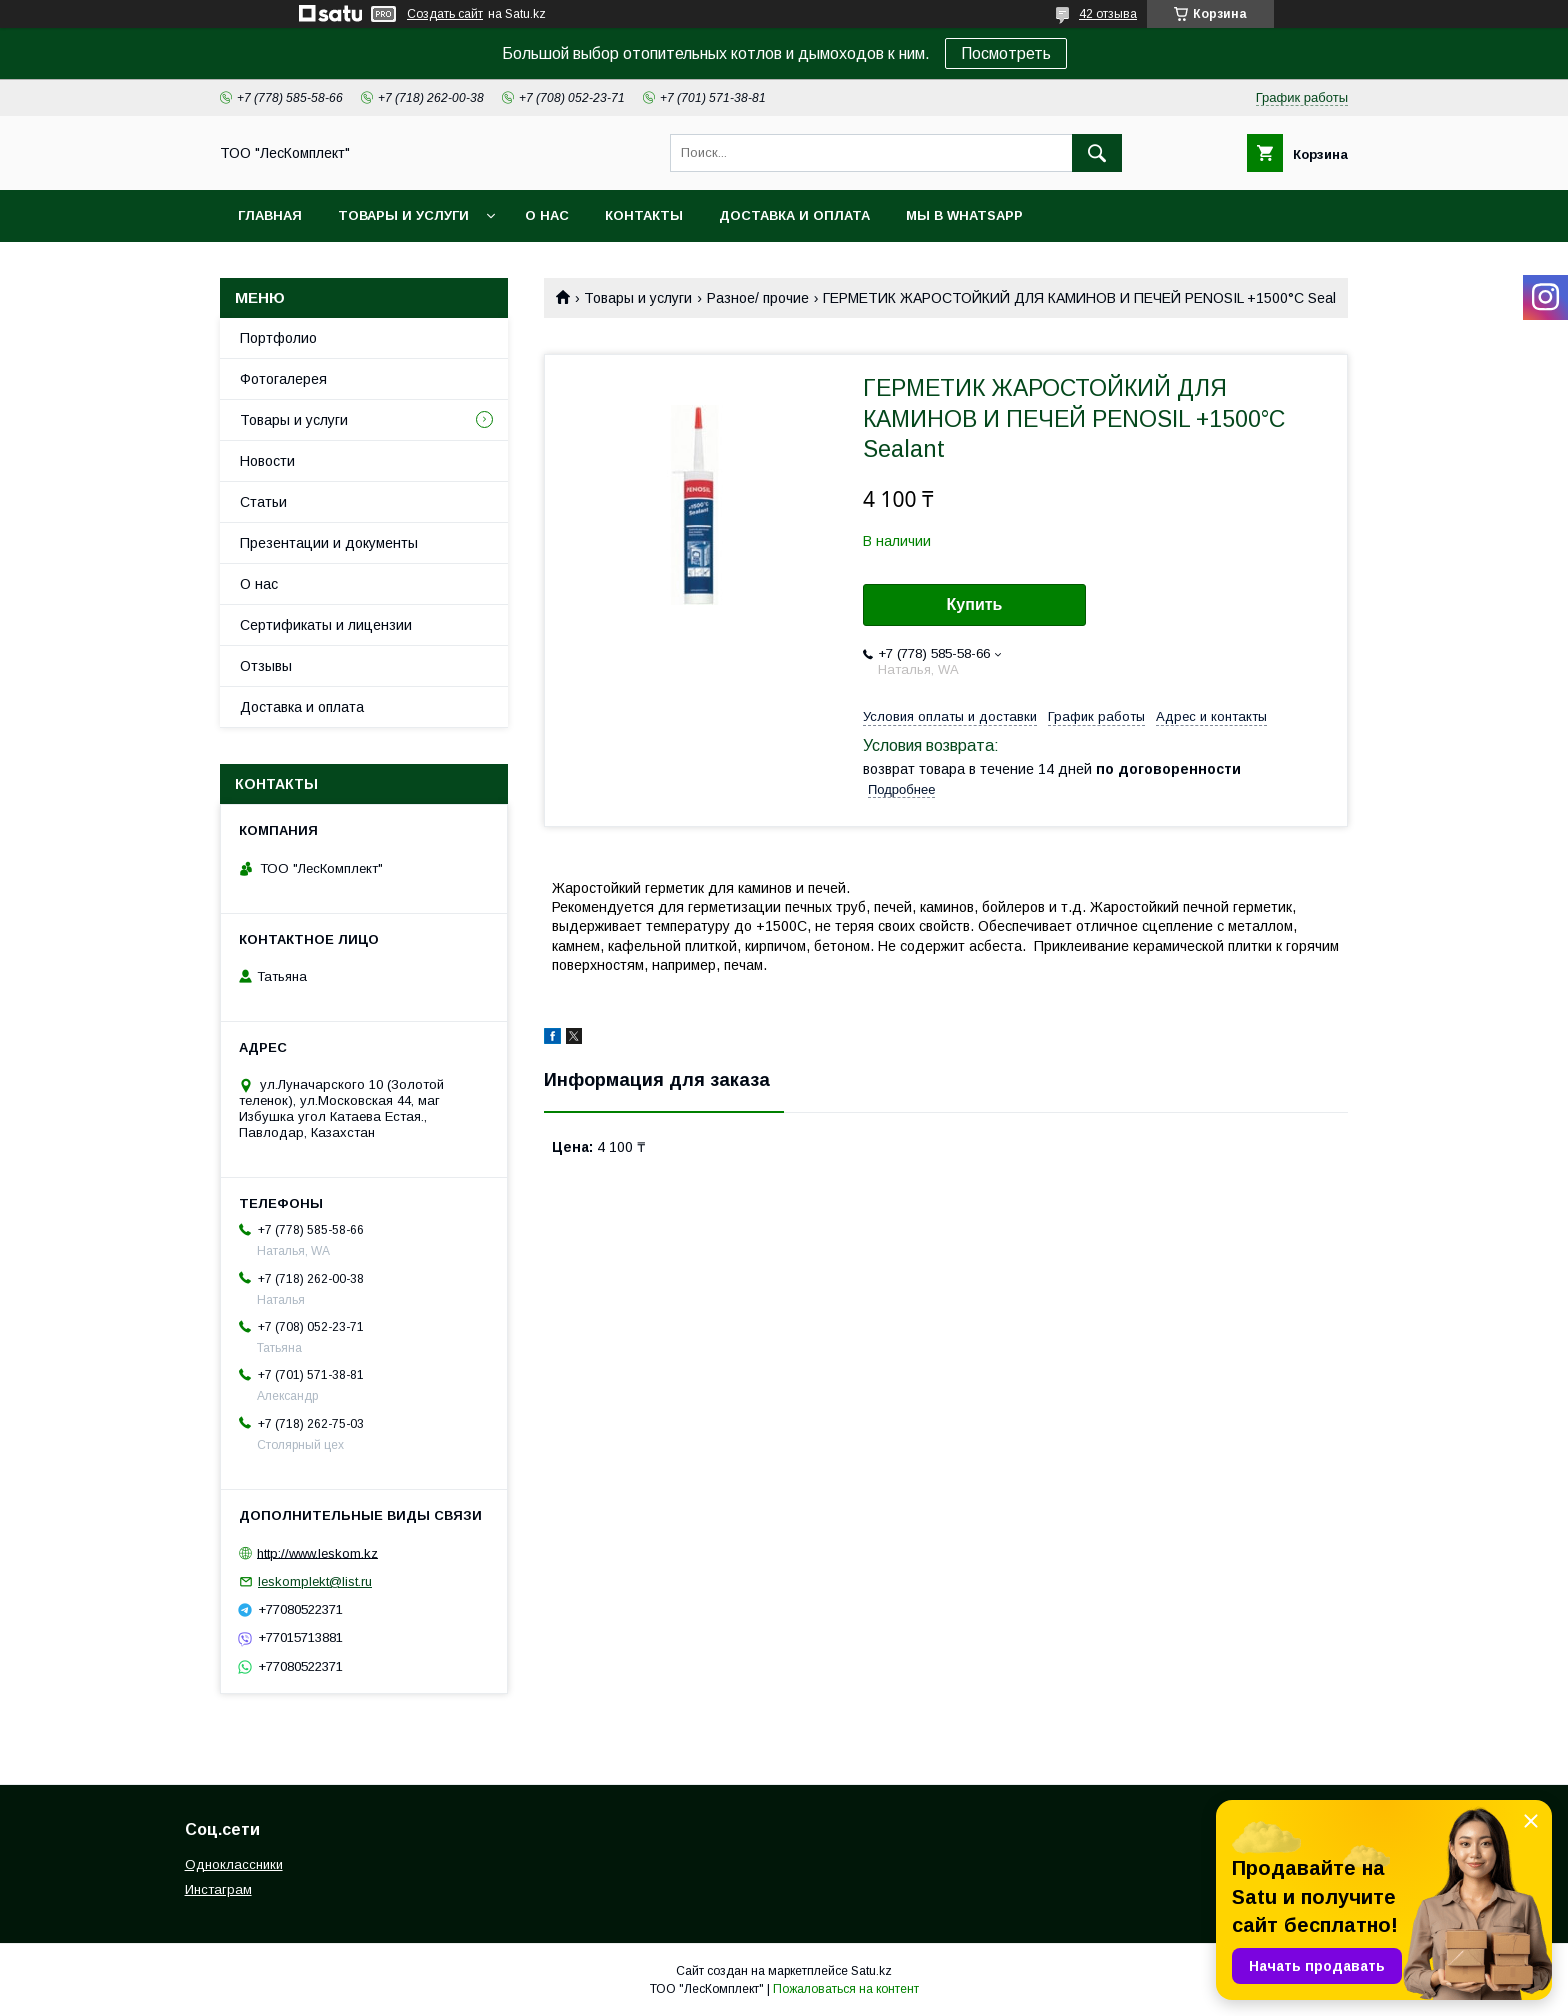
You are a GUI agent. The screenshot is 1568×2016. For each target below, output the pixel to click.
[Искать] (1097, 153)
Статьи (263, 502)
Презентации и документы (329, 543)
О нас (547, 215)
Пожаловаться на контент (846, 1989)
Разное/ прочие (758, 298)
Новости (267, 461)
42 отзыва (1108, 14)
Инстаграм (218, 1889)
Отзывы (266, 666)
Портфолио (278, 338)
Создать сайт (445, 14)
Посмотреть (1006, 53)
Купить (975, 604)
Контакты (644, 215)
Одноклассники (234, 1864)
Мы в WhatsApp (964, 215)
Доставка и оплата (794, 215)
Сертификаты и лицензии (326, 625)
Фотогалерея (283, 379)
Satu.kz (871, 1971)
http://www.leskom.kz (317, 1552)
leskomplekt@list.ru (315, 1581)
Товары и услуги (403, 215)
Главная (270, 215)
